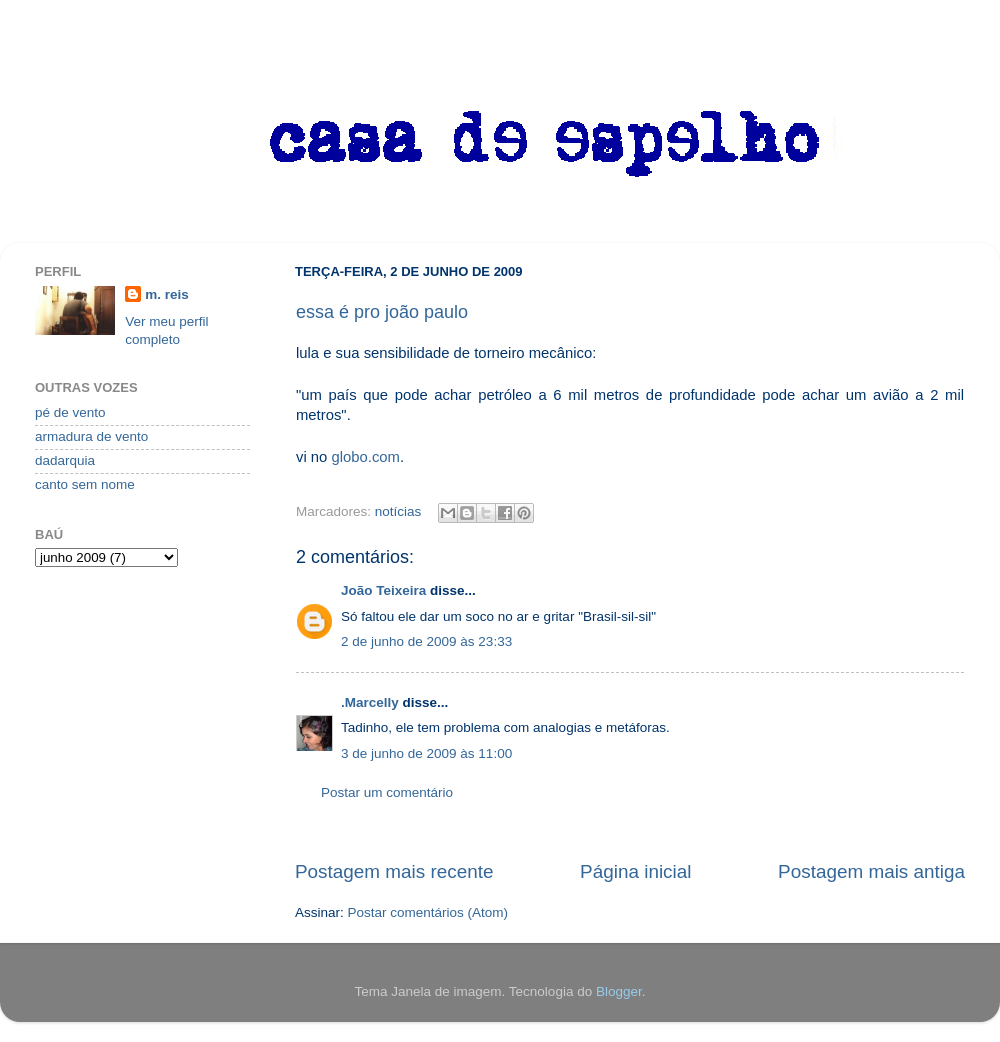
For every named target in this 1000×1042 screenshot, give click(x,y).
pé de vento (70, 412)
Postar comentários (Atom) (428, 912)
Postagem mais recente (394, 871)
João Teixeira (383, 590)
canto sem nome (85, 484)
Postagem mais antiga (871, 871)
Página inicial (635, 871)
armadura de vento (91, 436)
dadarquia (65, 460)
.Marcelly (370, 702)
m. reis (167, 294)
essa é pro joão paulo (382, 312)
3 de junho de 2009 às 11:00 (426, 753)
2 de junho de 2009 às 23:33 (426, 641)
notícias (398, 511)
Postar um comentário (387, 792)
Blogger (619, 991)
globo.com (365, 457)
